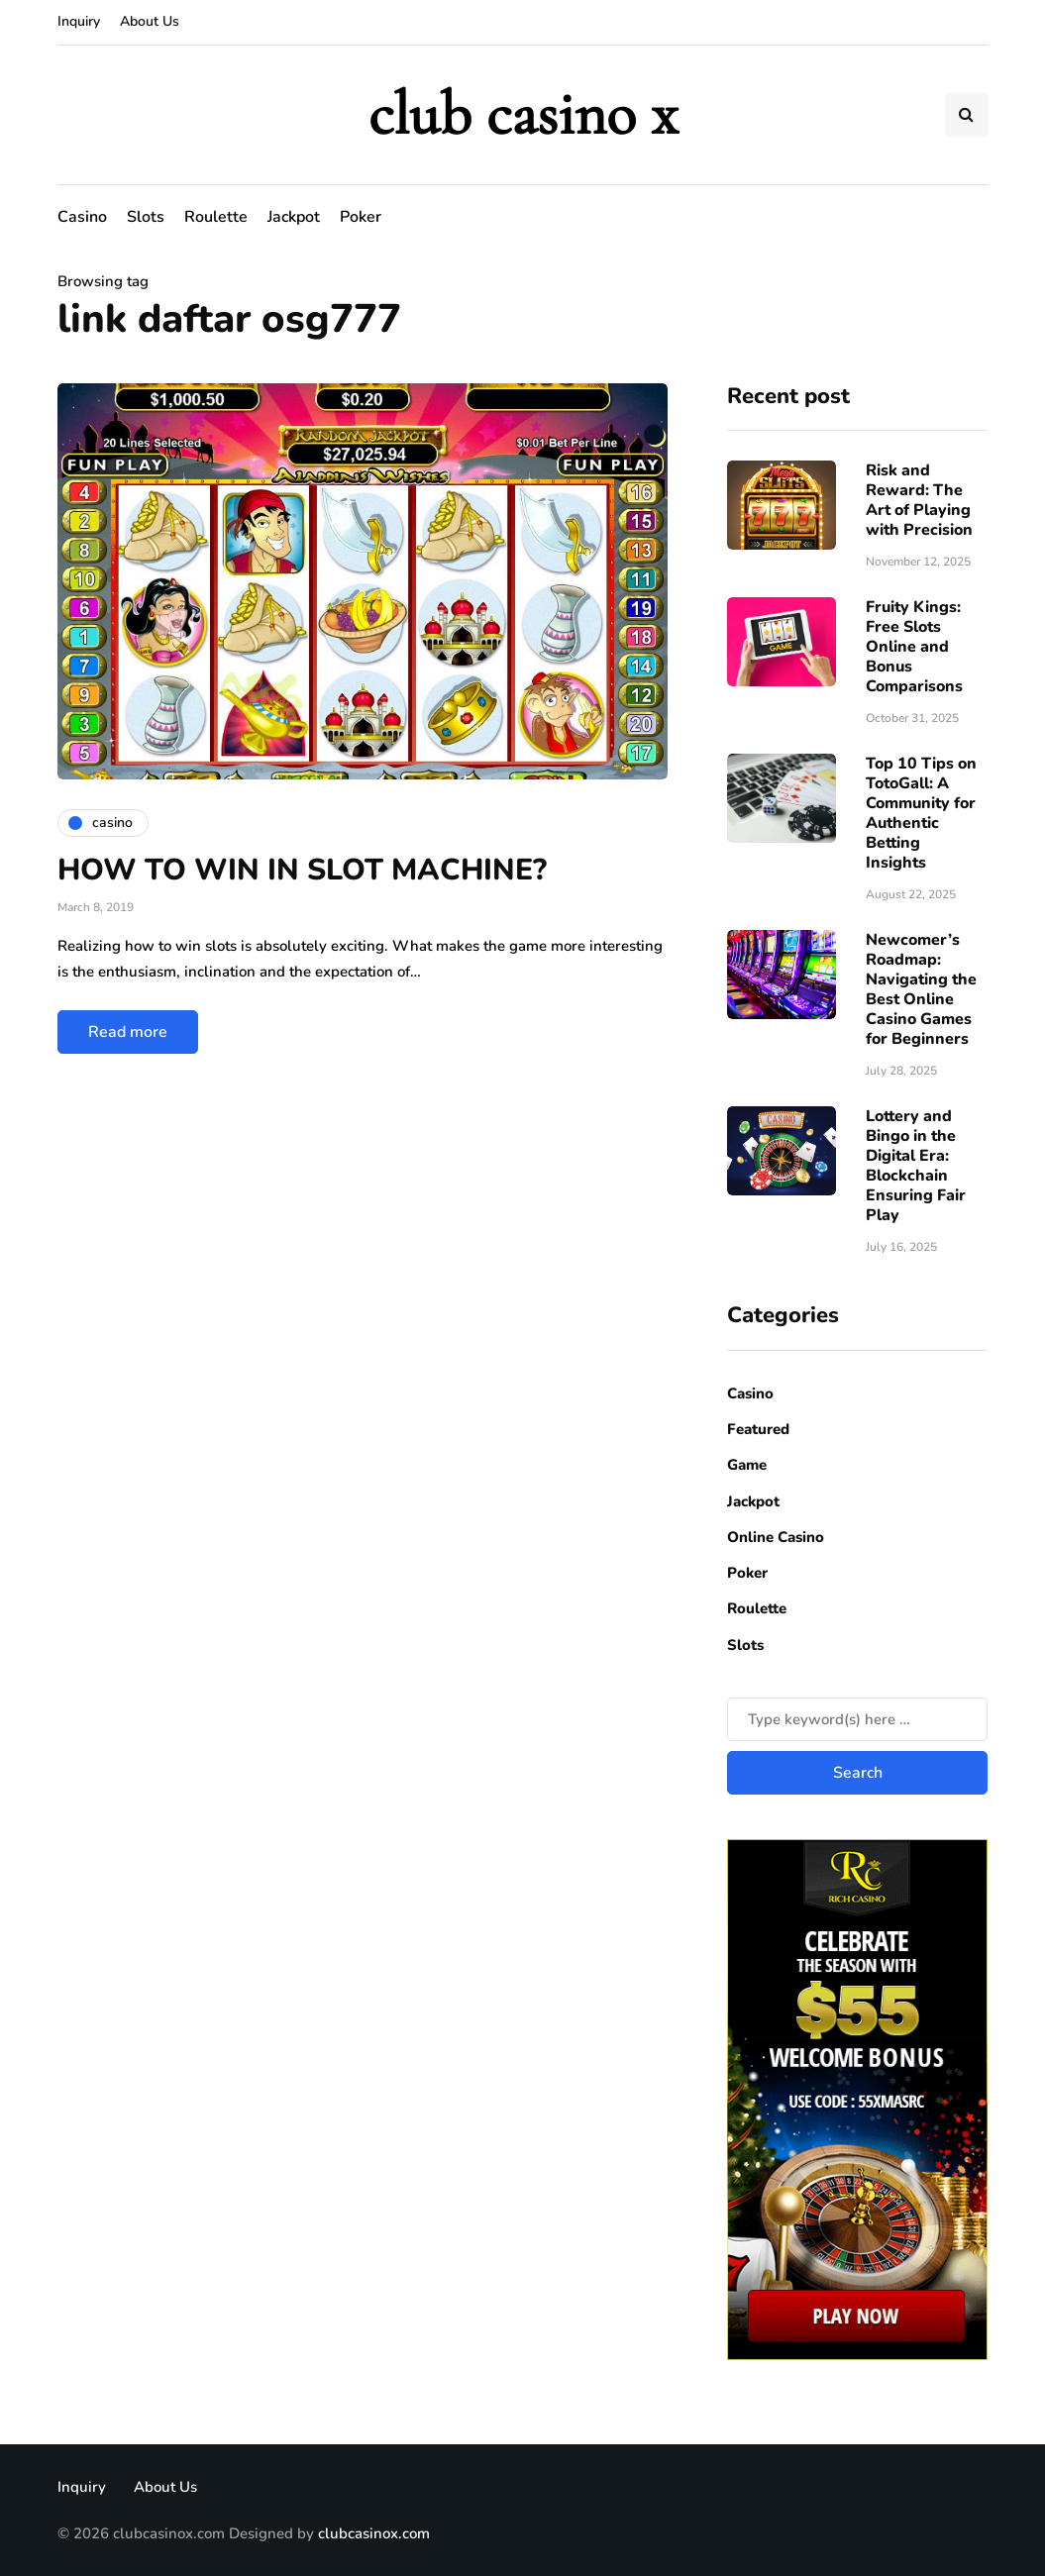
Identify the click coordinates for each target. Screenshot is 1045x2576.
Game (747, 1465)
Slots (145, 217)
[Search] (857, 1719)
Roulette (216, 217)
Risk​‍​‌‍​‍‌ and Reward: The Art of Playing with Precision (919, 500)
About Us (149, 21)
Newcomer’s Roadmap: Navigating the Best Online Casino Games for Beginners (921, 989)
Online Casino (775, 1537)
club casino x (523, 114)
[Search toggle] (967, 115)
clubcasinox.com (374, 2533)
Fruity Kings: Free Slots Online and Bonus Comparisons (914, 646)
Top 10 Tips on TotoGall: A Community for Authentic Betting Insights (921, 813)
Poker (360, 217)
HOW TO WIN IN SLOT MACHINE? (302, 870)
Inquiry (78, 21)
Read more (127, 1032)
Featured (758, 1429)
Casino (82, 217)
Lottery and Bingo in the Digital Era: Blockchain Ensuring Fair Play (916, 1165)
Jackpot (293, 217)
